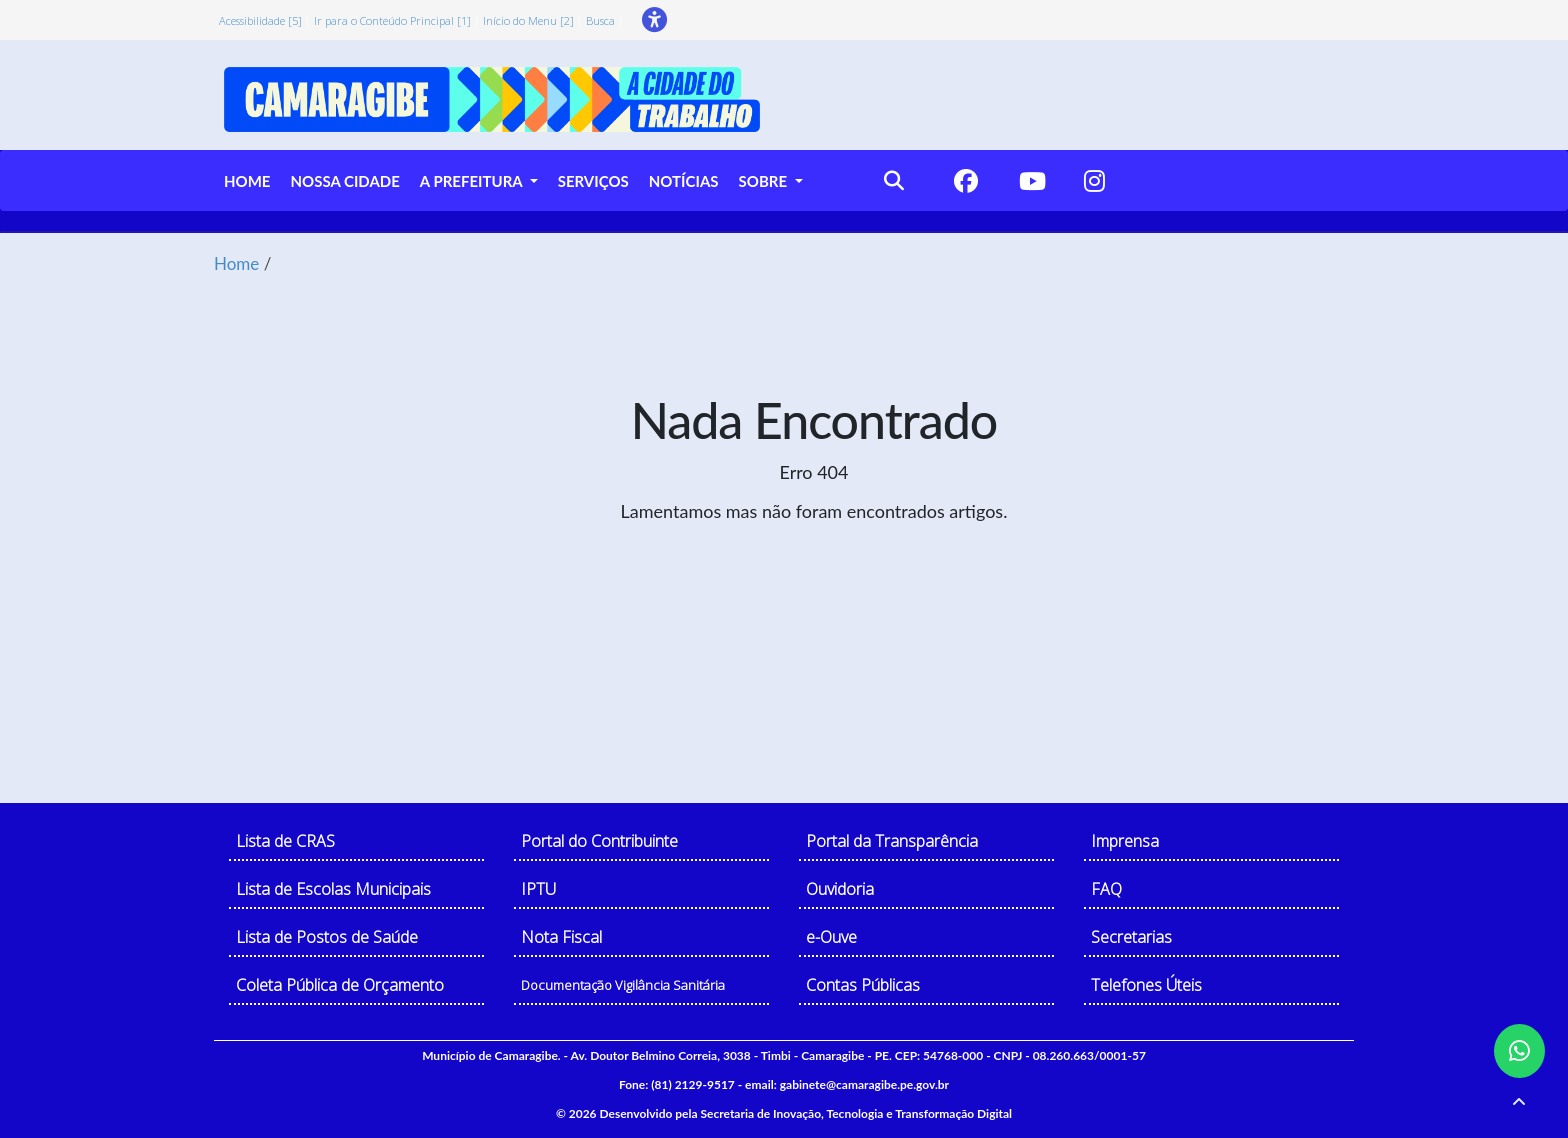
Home (236, 263)
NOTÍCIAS (684, 181)
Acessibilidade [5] (260, 20)
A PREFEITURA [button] (473, 181)
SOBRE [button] (765, 181)
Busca (600, 20)
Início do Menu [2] (528, 20)
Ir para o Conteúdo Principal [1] (392, 20)
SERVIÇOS (593, 181)
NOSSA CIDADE (344, 181)
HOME (247, 181)
